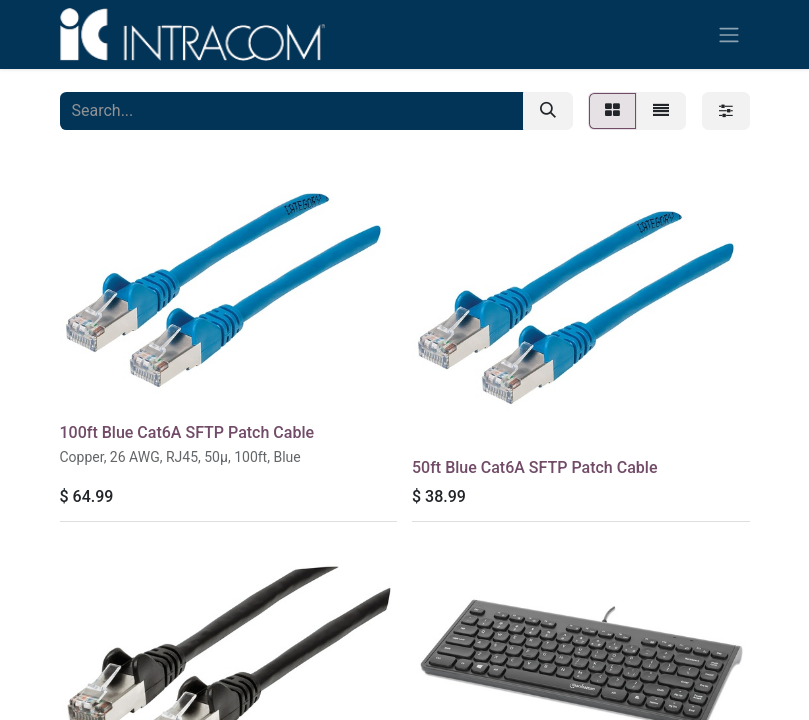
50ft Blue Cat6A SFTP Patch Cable (534, 467)
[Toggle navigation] (729, 34)
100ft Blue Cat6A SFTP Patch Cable (187, 432)
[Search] (548, 111)
